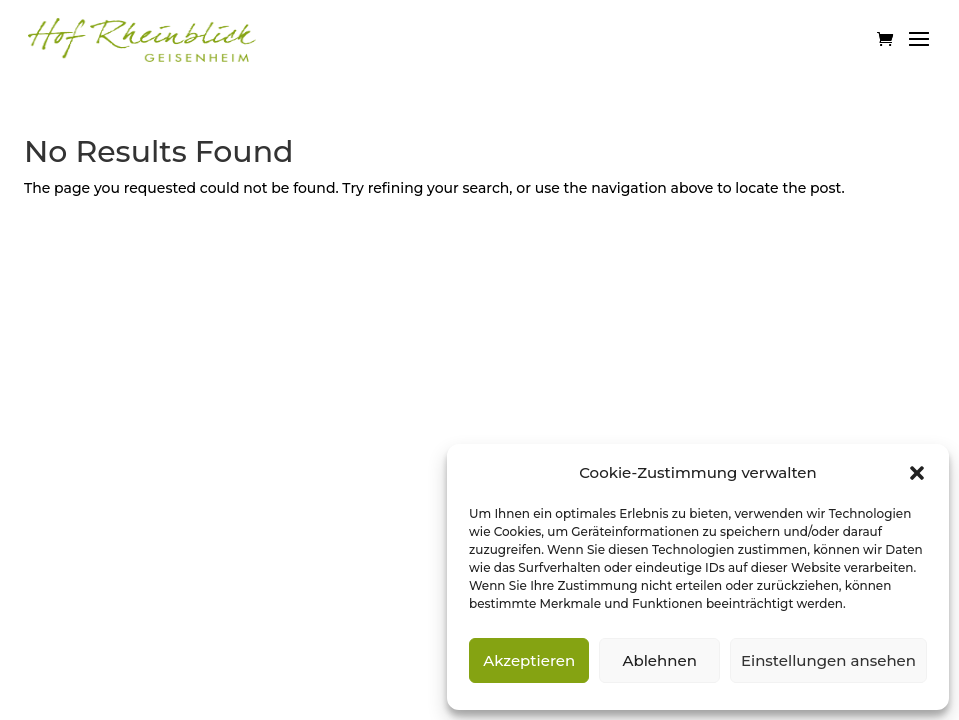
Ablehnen (659, 660)
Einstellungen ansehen (828, 660)
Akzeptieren (529, 660)
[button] (917, 473)
